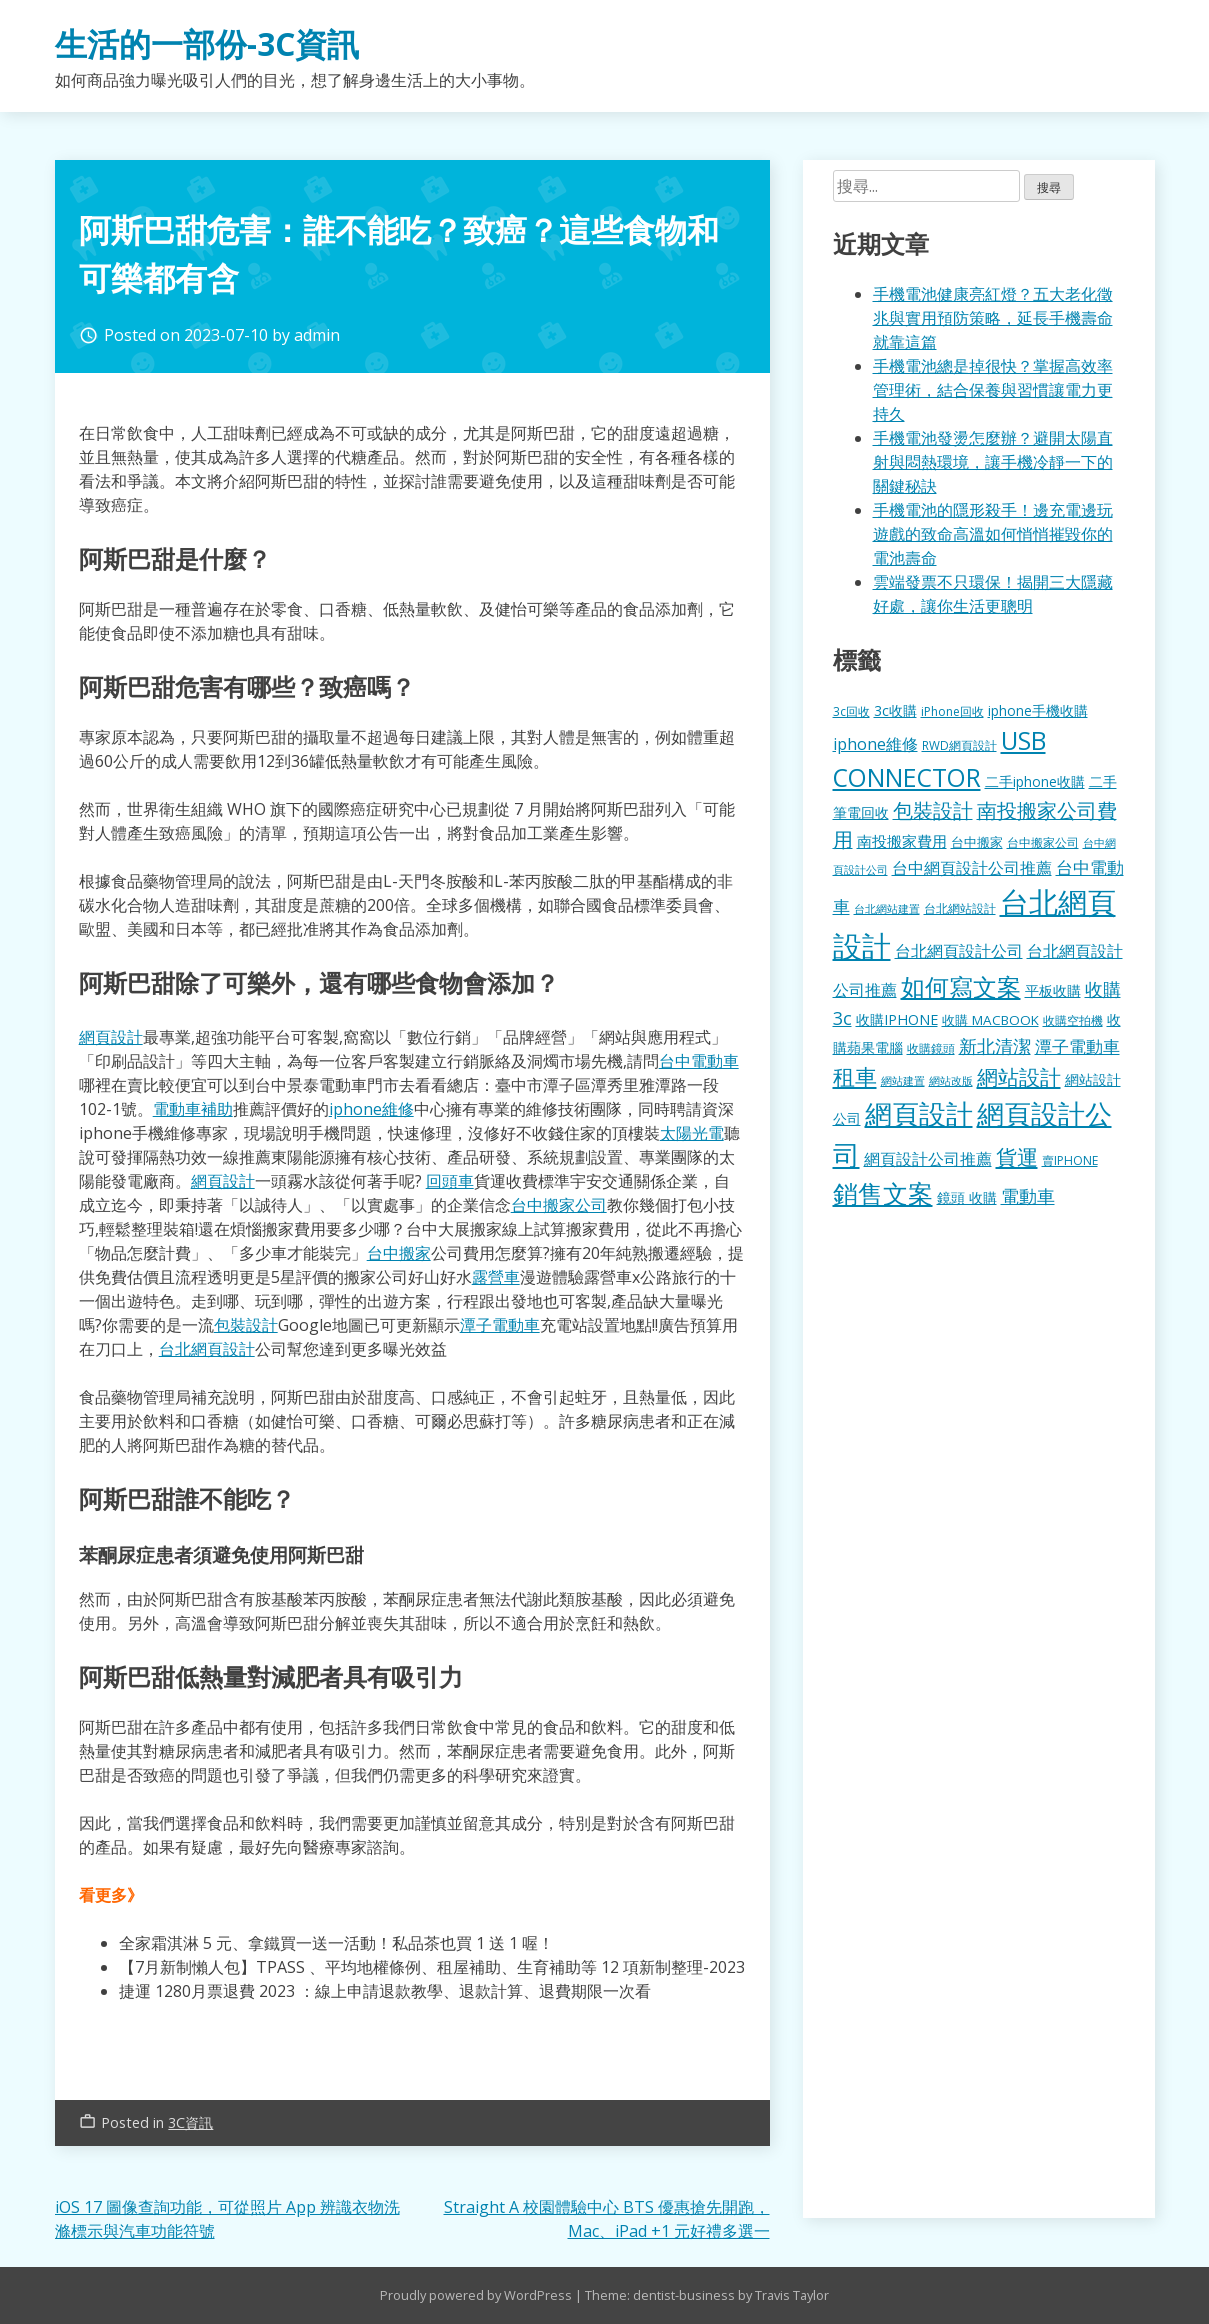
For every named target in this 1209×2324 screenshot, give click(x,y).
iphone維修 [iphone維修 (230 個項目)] (875, 744)
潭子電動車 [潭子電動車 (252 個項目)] (1077, 1046)
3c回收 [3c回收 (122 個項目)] (851, 711)
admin (317, 335)
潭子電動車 (500, 1325)
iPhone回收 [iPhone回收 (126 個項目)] (952, 711)
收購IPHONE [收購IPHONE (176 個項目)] (897, 1019)
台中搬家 (399, 1253)
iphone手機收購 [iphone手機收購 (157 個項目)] (1038, 710)
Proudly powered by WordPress (477, 2295)
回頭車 (450, 1181)
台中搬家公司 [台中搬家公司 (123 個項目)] (1043, 842)
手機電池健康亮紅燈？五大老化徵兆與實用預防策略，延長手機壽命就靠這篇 (993, 318)
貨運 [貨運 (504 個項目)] (1017, 1156)
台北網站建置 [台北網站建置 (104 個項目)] (887, 908)
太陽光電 (692, 1133)
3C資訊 (190, 2122)
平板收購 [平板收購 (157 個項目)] (1053, 990)
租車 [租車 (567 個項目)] (855, 1076)
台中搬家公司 (559, 1205)
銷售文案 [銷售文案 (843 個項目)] (883, 1193)
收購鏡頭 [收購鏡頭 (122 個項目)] (931, 1048)
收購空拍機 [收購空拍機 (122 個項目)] (1073, 1020)
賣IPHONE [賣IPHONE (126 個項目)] (1070, 1160)
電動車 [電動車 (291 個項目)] (1028, 1196)
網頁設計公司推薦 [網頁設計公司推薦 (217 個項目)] (928, 1159)
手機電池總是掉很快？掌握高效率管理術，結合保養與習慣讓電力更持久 (993, 390)
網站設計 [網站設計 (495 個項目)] (1019, 1076)
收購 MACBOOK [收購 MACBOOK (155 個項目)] (990, 1020)
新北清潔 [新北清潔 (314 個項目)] (995, 1045)
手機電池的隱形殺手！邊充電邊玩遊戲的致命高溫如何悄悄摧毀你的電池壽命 (993, 534)
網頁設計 (111, 1037)
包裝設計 (246, 1325)
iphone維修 (371, 1109)
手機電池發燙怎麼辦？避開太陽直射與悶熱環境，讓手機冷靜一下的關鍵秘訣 (993, 462)
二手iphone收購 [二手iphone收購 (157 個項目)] (1035, 781)
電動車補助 (193, 1109)
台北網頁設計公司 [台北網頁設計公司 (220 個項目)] (959, 951)
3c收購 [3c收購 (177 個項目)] (895, 710)
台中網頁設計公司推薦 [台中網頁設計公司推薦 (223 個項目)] (972, 868)
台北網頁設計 (207, 1349)
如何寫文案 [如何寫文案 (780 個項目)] (961, 986)
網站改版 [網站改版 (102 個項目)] (951, 1081)
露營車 (496, 1277)
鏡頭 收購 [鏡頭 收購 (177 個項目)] (967, 1197)
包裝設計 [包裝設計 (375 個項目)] (933, 810)
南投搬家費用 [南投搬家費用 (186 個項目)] (902, 841)
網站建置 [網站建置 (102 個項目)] (903, 1081)
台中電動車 (699, 1061)
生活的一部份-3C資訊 (207, 43)
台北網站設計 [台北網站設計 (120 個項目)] (960, 908)
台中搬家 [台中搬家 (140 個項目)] (977, 842)
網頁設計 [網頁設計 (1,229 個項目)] (919, 1113)
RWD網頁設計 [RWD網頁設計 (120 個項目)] (959, 745)
